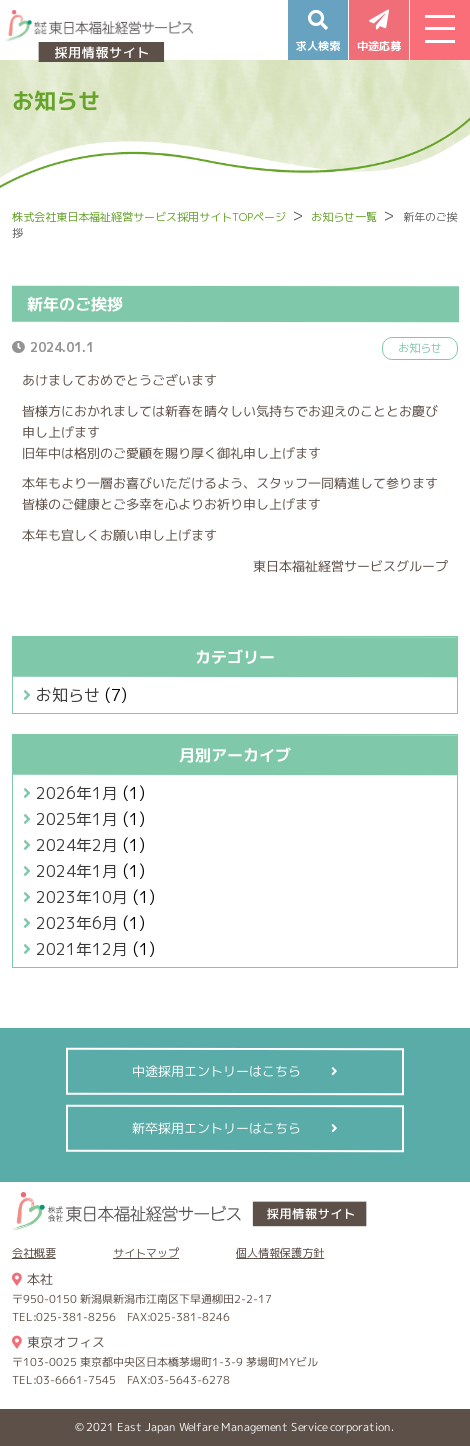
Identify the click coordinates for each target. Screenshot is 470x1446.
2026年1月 (77, 793)
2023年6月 (77, 923)
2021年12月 (82, 949)
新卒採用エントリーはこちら (216, 1128)
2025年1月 (77, 819)
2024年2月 (77, 845)
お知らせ (68, 695)
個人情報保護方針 (280, 1253)
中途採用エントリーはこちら (216, 1071)
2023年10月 (82, 897)
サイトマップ (146, 1253)
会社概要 (34, 1253)
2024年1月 (77, 871)
